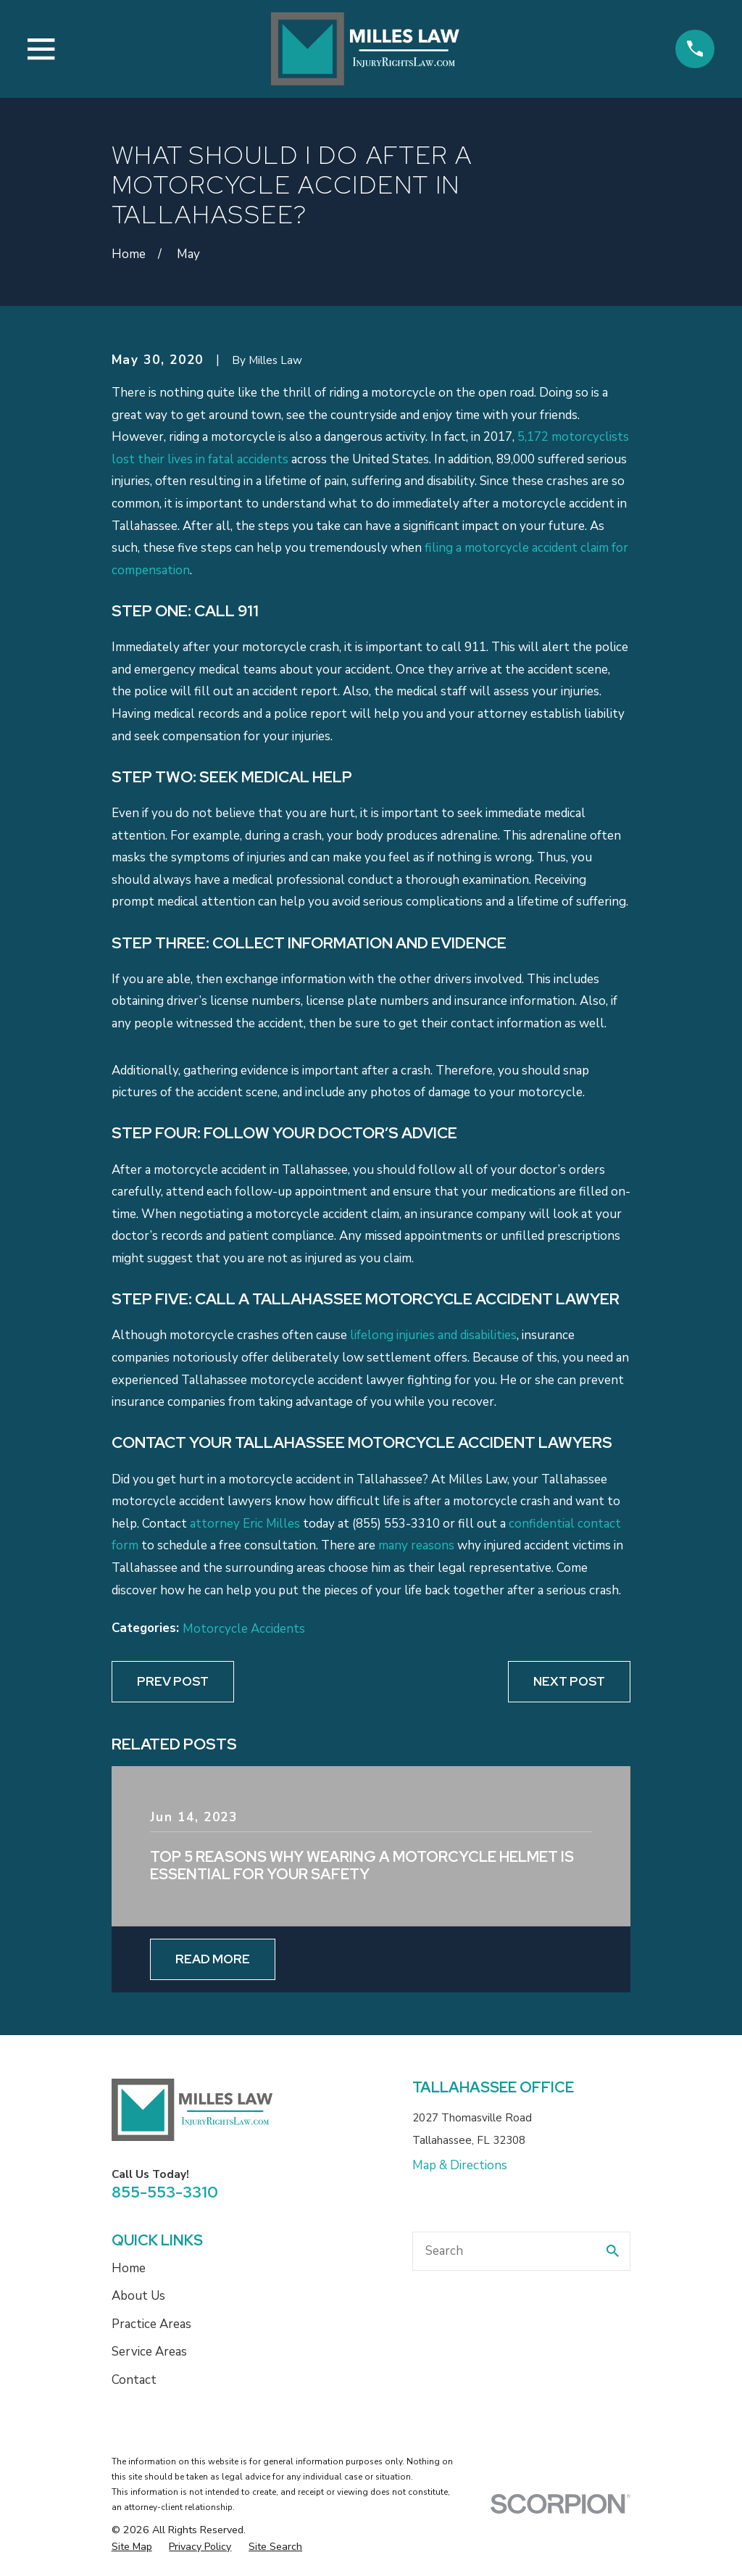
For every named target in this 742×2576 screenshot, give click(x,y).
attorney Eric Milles (245, 1523)
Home (129, 2268)
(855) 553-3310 (396, 1523)
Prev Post (173, 1681)
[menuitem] (132, 2547)
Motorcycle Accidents (244, 1628)
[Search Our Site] (612, 2251)
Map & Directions (459, 2165)
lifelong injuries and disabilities (433, 1335)
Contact (134, 2380)
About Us (138, 2295)
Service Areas (149, 2351)
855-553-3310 (165, 2192)
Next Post (569, 1681)
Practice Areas (151, 2324)
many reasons (416, 1545)
